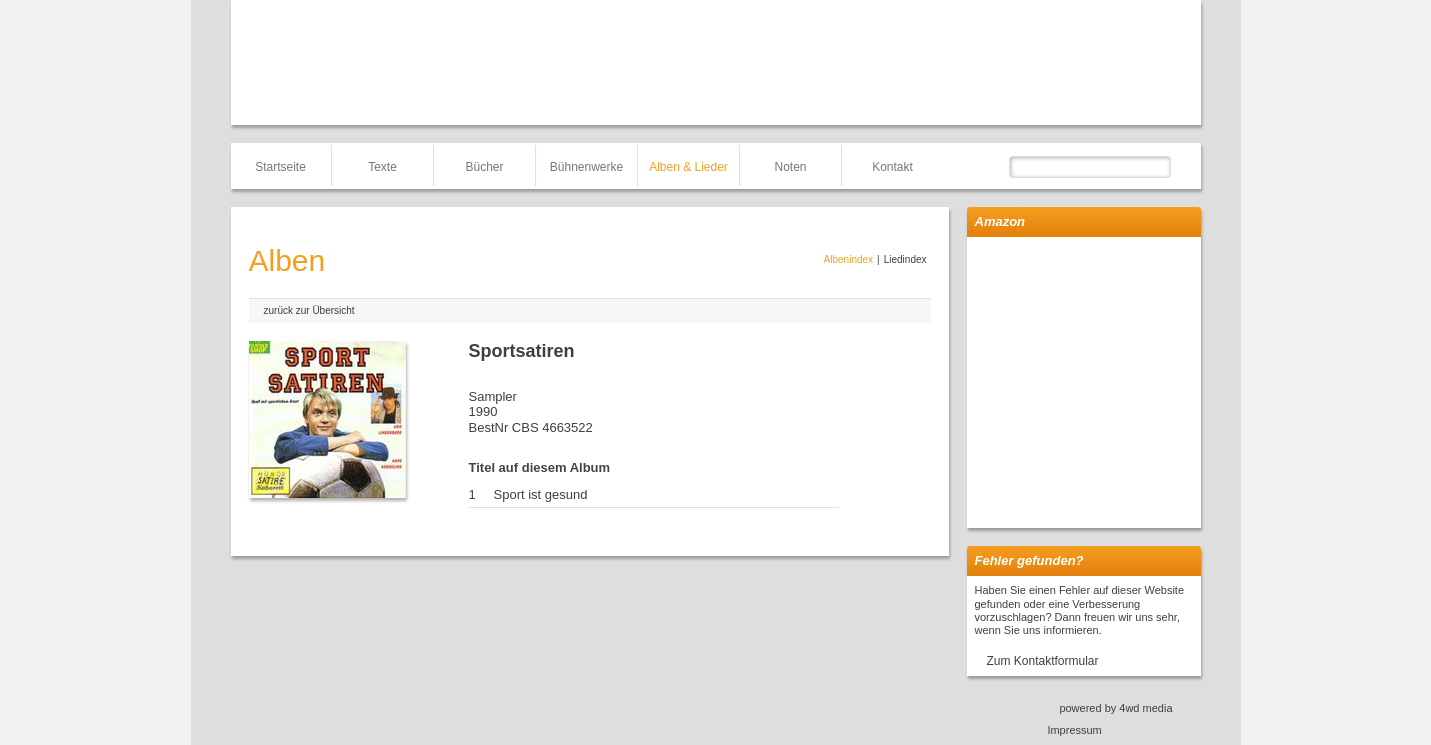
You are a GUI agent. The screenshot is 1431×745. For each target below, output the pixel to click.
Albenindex (848, 259)
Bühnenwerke (586, 167)
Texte (382, 167)
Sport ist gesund (541, 494)
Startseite (280, 167)
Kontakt (892, 167)
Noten (790, 167)
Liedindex (905, 259)
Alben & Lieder (688, 167)
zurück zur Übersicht (309, 310)
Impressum (1074, 730)
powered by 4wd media (1115, 708)
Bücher (484, 167)
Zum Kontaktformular (1043, 661)
